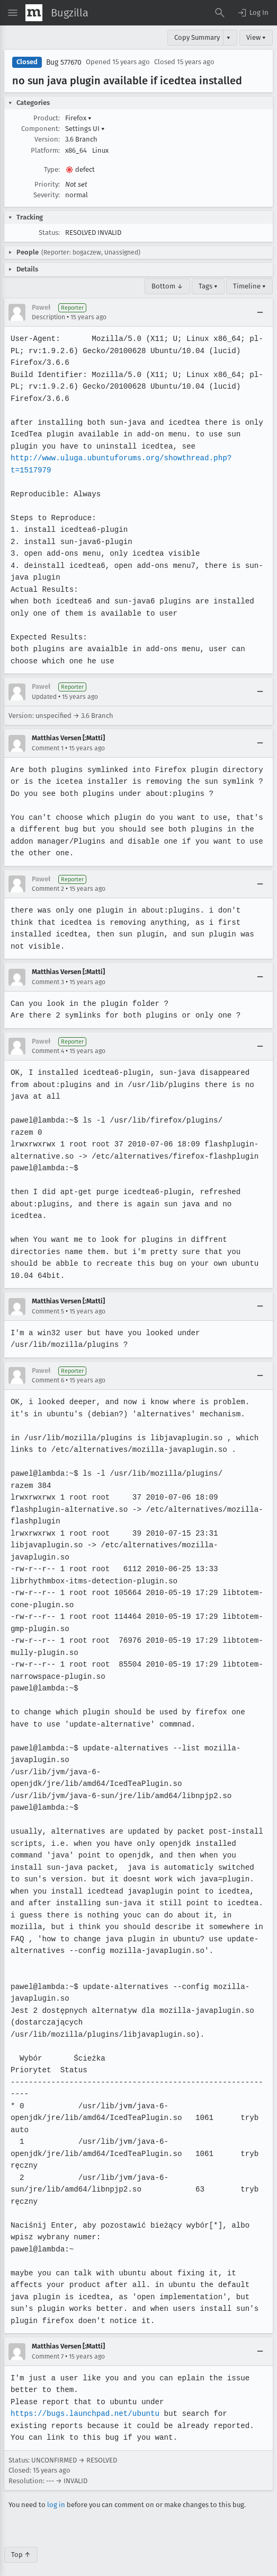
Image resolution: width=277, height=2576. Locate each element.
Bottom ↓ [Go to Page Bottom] (167, 286)
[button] (253, 12)
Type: (52, 169)
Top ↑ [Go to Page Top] (21, 2542)
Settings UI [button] (85, 129)
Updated (44, 696)
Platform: (45, 150)
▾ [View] (228, 37)
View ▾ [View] (256, 37)
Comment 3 (48, 970)
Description (48, 317)
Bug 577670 (64, 62)
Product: (46, 118)
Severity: (46, 195)
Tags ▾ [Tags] (208, 286)
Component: (40, 129)
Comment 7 (48, 2344)
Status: (49, 232)
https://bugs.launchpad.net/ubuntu (84, 2402)
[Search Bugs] (219, 12)
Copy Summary (197, 37)
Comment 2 (48, 888)
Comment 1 (48, 748)
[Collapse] (260, 312)
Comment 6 (48, 1368)
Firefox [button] (78, 118)
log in (56, 2493)
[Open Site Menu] (12, 12)
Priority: (47, 184)
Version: (47, 139)
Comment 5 (48, 1299)
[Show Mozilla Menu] (33, 12)
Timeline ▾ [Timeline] (249, 286)
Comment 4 (48, 1039)
